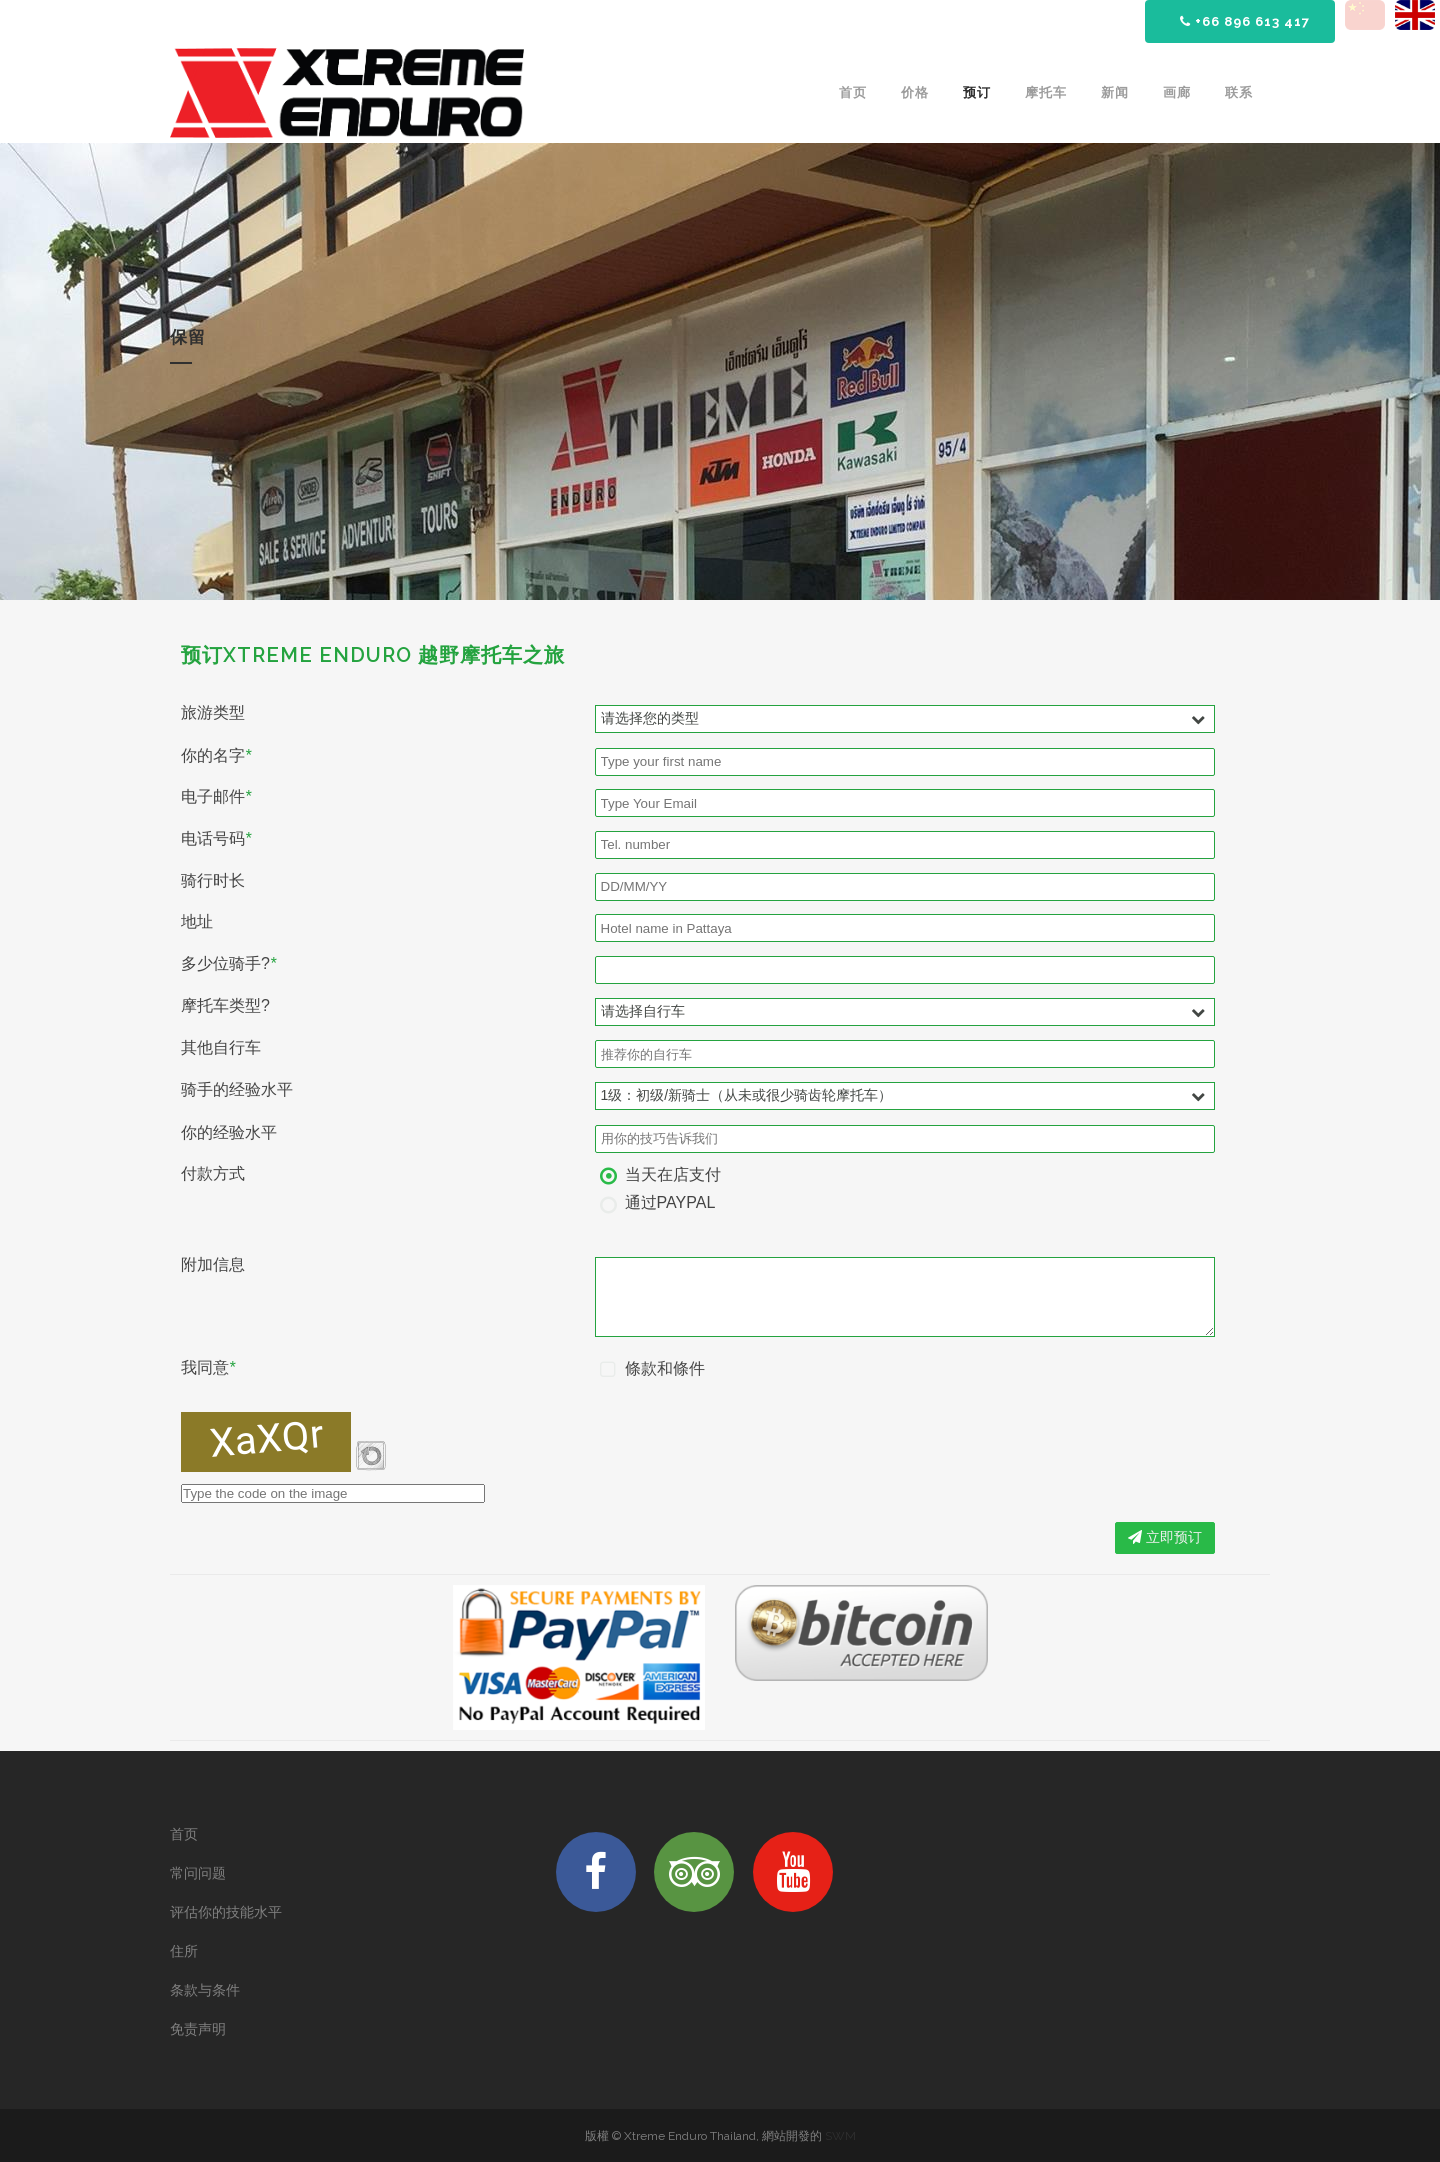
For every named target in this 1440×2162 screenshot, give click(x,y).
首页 (184, 1834)
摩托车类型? (225, 1006)
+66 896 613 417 (1245, 21)
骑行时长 (213, 881)
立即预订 (1165, 1537)
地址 (197, 922)
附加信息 (213, 1265)
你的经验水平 (229, 1133)
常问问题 (198, 1873)
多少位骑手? (228, 964)
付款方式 (213, 1174)
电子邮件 (216, 797)
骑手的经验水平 (237, 1090)
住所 (184, 1951)
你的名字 (216, 756)
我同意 (208, 1368)
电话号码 (216, 839)
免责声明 (198, 2029)
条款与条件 (205, 1990)
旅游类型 (213, 713)
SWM (840, 2136)
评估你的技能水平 (226, 1912)
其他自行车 (221, 1048)
